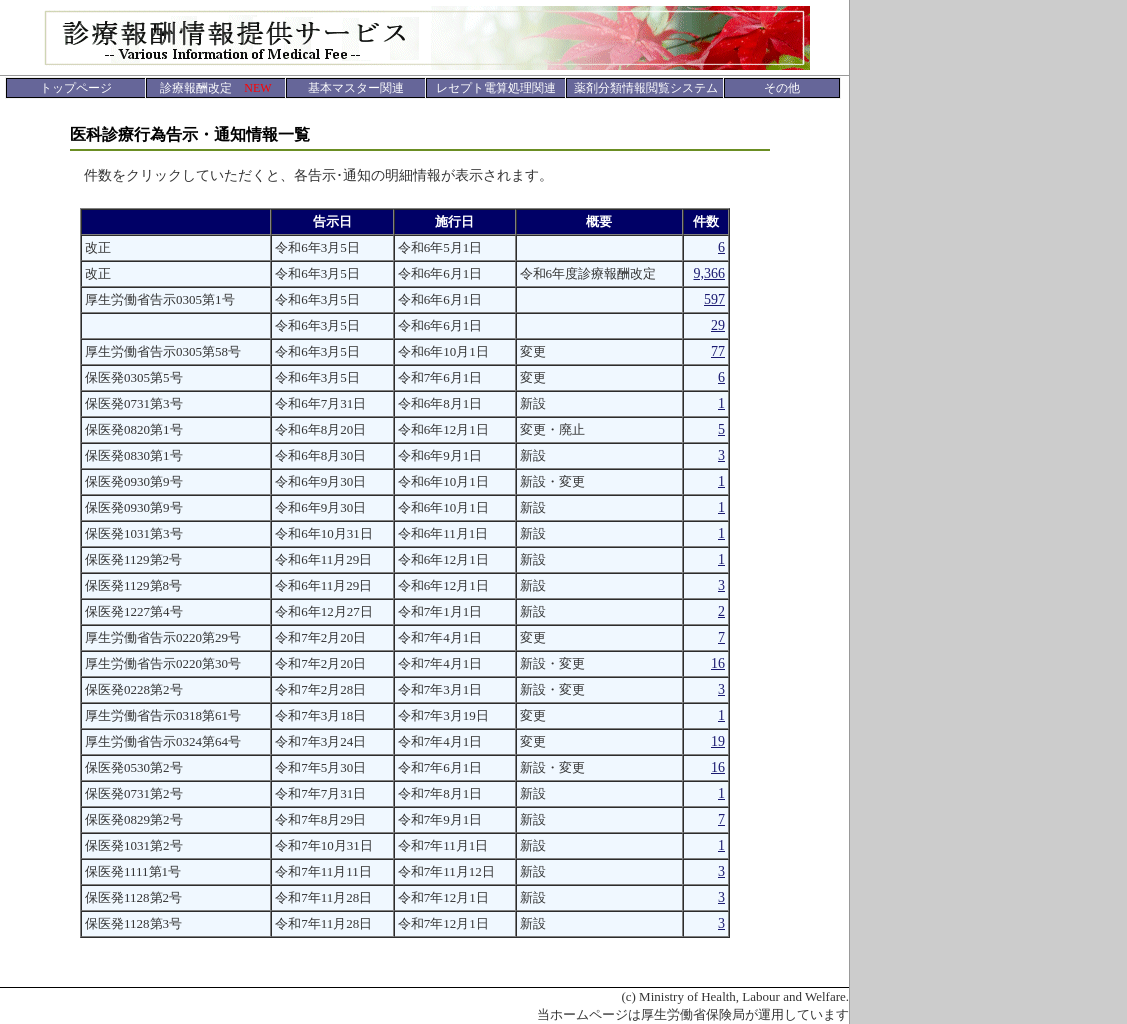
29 (718, 325)
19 (718, 741)
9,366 (710, 273)
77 (718, 351)
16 (718, 663)
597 (714, 299)
